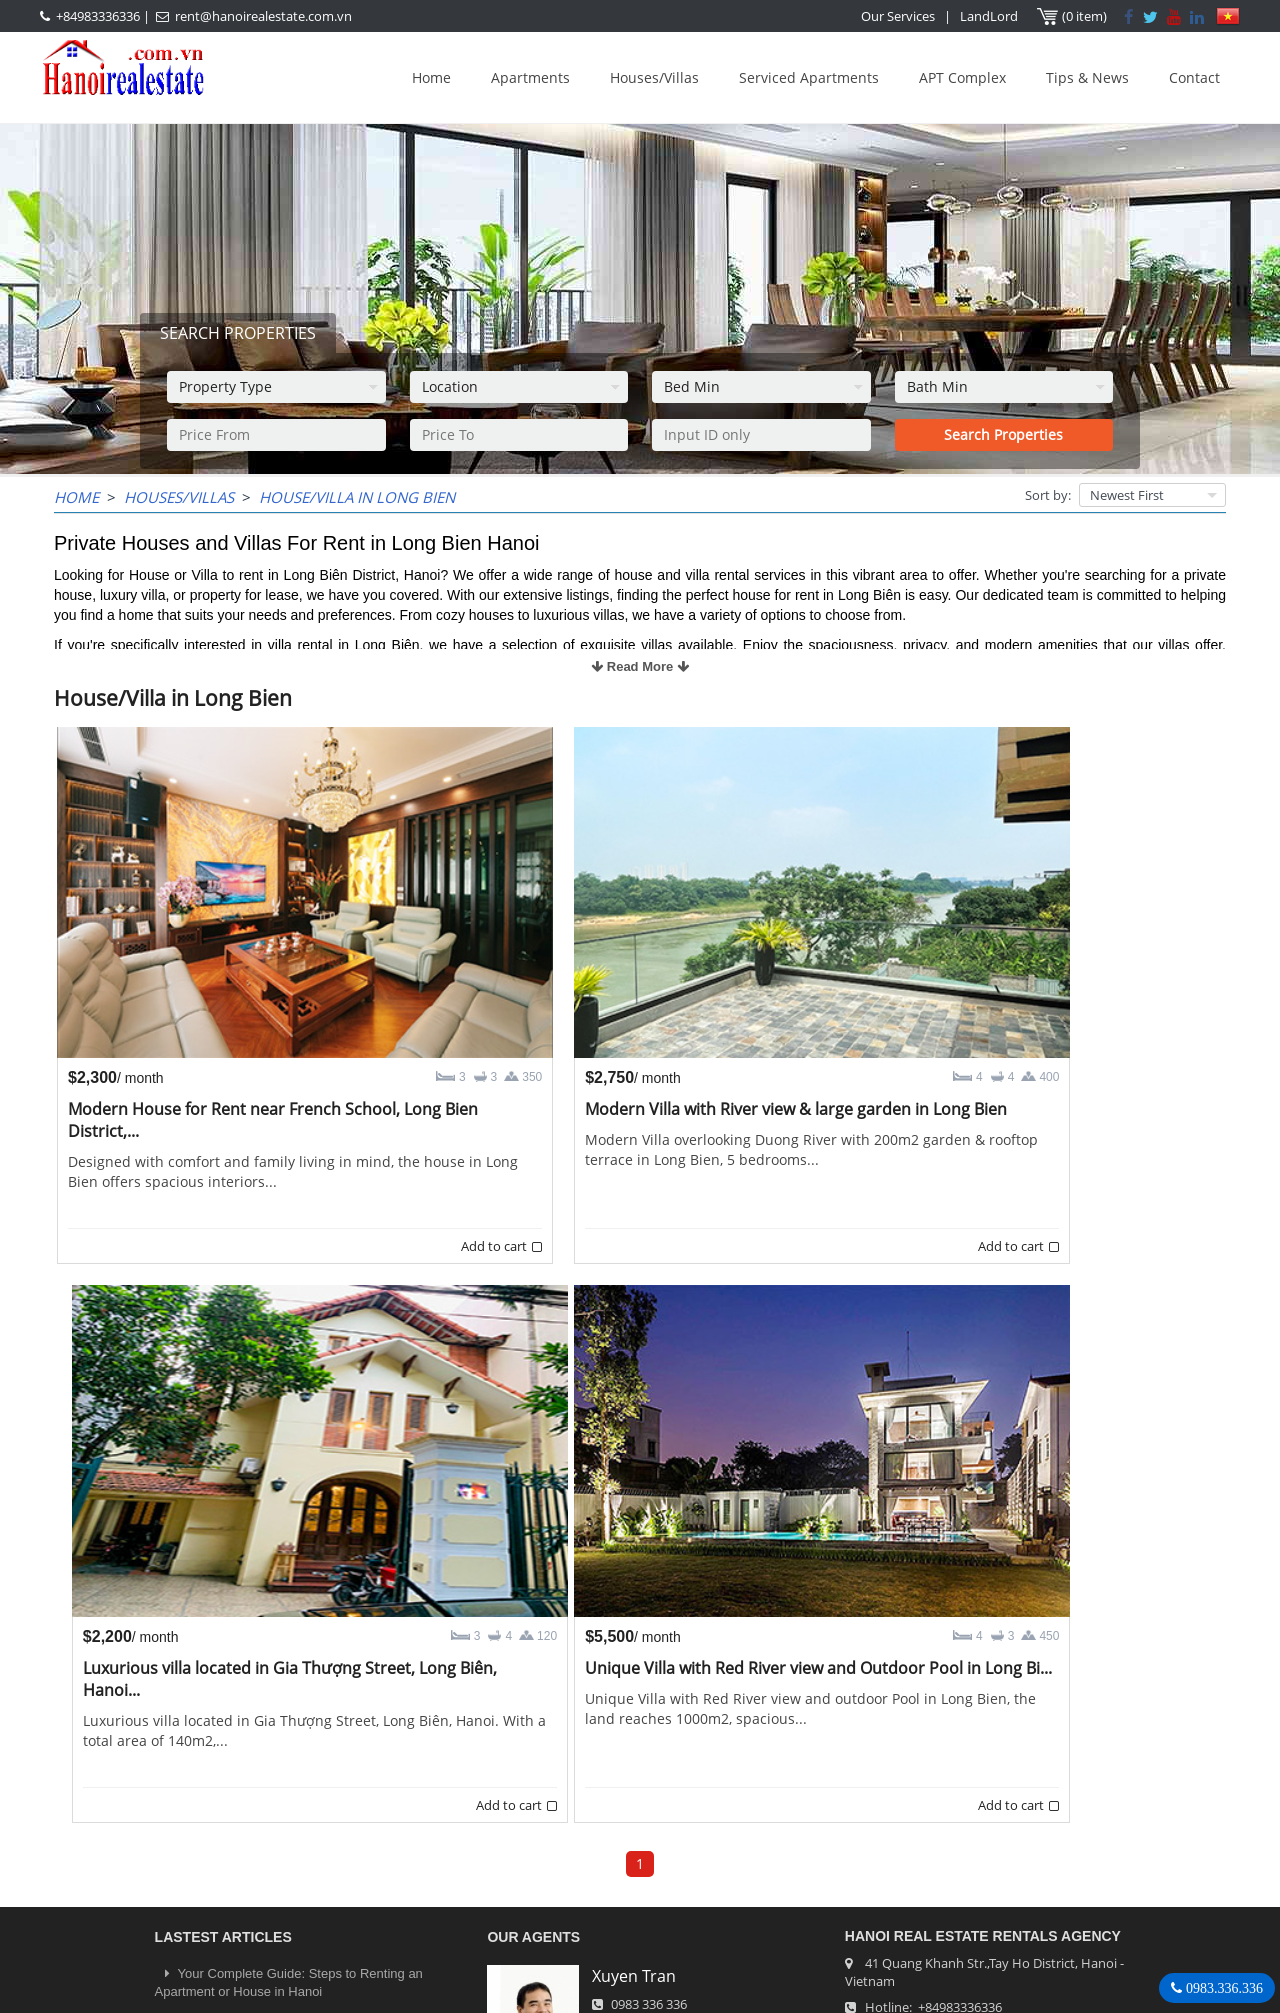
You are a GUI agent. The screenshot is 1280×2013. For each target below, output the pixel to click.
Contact (1194, 77)
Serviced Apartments (809, 77)
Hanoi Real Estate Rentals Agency (983, 1771)
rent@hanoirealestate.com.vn (263, 16)
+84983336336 (98, 16)
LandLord (990, 16)
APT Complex (962, 77)
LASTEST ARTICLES (223, 1772)
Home (431, 77)
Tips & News (1087, 77)
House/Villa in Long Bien (357, 497)
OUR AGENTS (533, 1772)
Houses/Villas (654, 77)
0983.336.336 (1222, 1988)
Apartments (530, 77)
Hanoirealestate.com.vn (936, 1894)
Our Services (899, 16)
